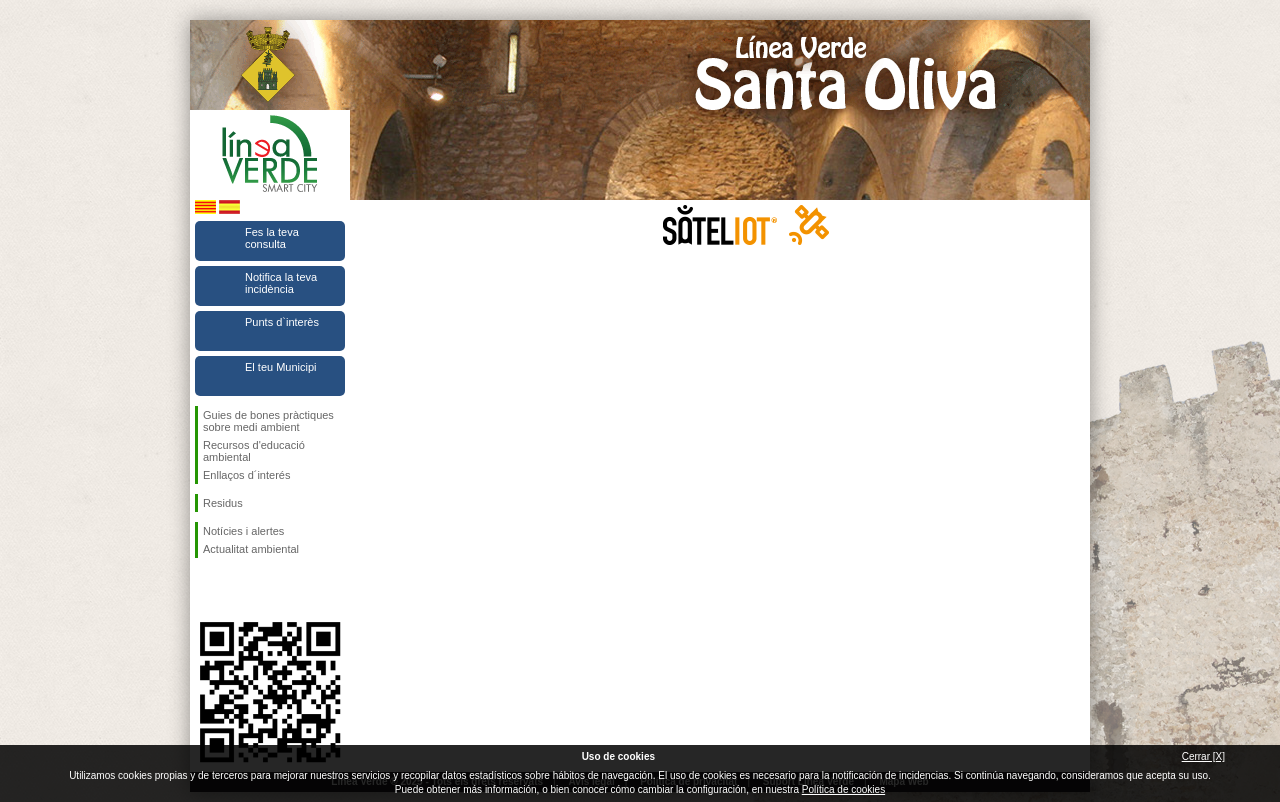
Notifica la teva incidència (281, 283)
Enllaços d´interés (246, 475)
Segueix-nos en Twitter (240, 590)
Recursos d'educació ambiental (254, 451)
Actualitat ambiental (251, 549)
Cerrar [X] (1203, 756)
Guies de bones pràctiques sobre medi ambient (268, 421)
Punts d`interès (282, 322)
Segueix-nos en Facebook (207, 590)
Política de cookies (843, 789)
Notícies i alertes (243, 531)
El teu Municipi (281, 367)
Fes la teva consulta (272, 238)
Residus (223, 503)
